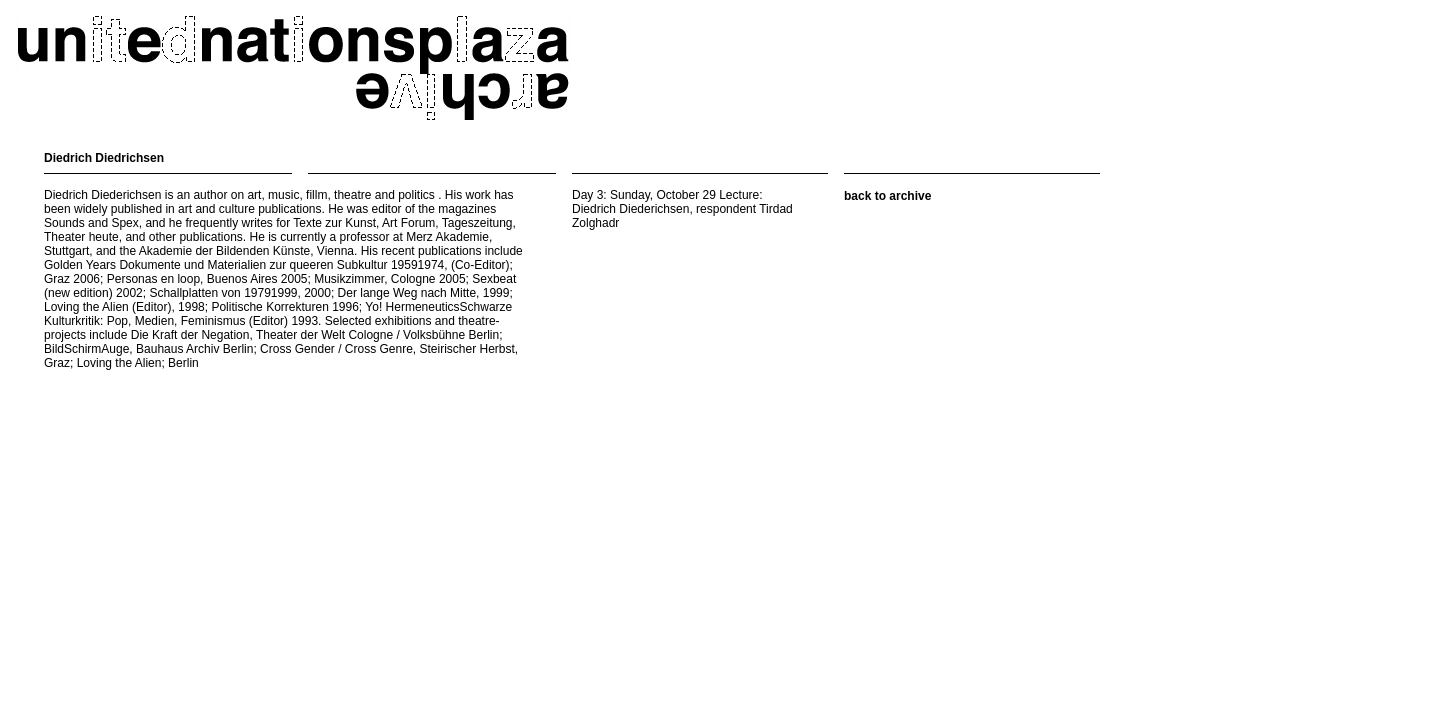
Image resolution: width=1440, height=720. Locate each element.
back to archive (887, 196)
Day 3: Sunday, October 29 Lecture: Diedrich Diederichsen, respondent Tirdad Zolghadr (682, 209)
